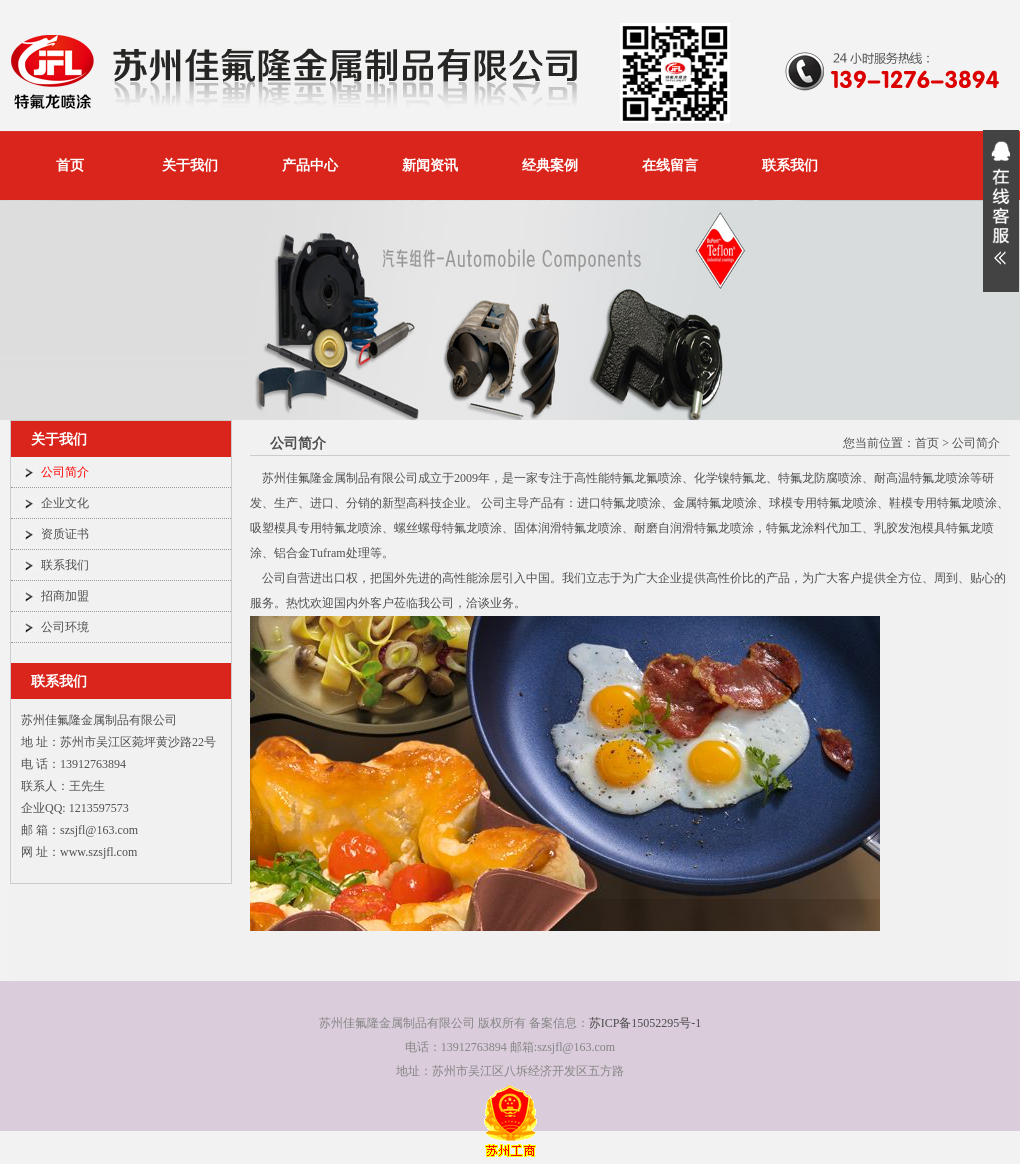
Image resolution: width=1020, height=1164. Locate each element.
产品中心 (310, 165)
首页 (70, 165)
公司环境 (65, 627)
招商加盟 (65, 596)
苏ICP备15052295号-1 (645, 1023)
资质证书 (65, 534)
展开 (1001, 211)
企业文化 (65, 503)
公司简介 (65, 472)
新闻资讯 (430, 165)
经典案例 (550, 165)
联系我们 (790, 165)
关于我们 (190, 165)
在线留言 (670, 165)
